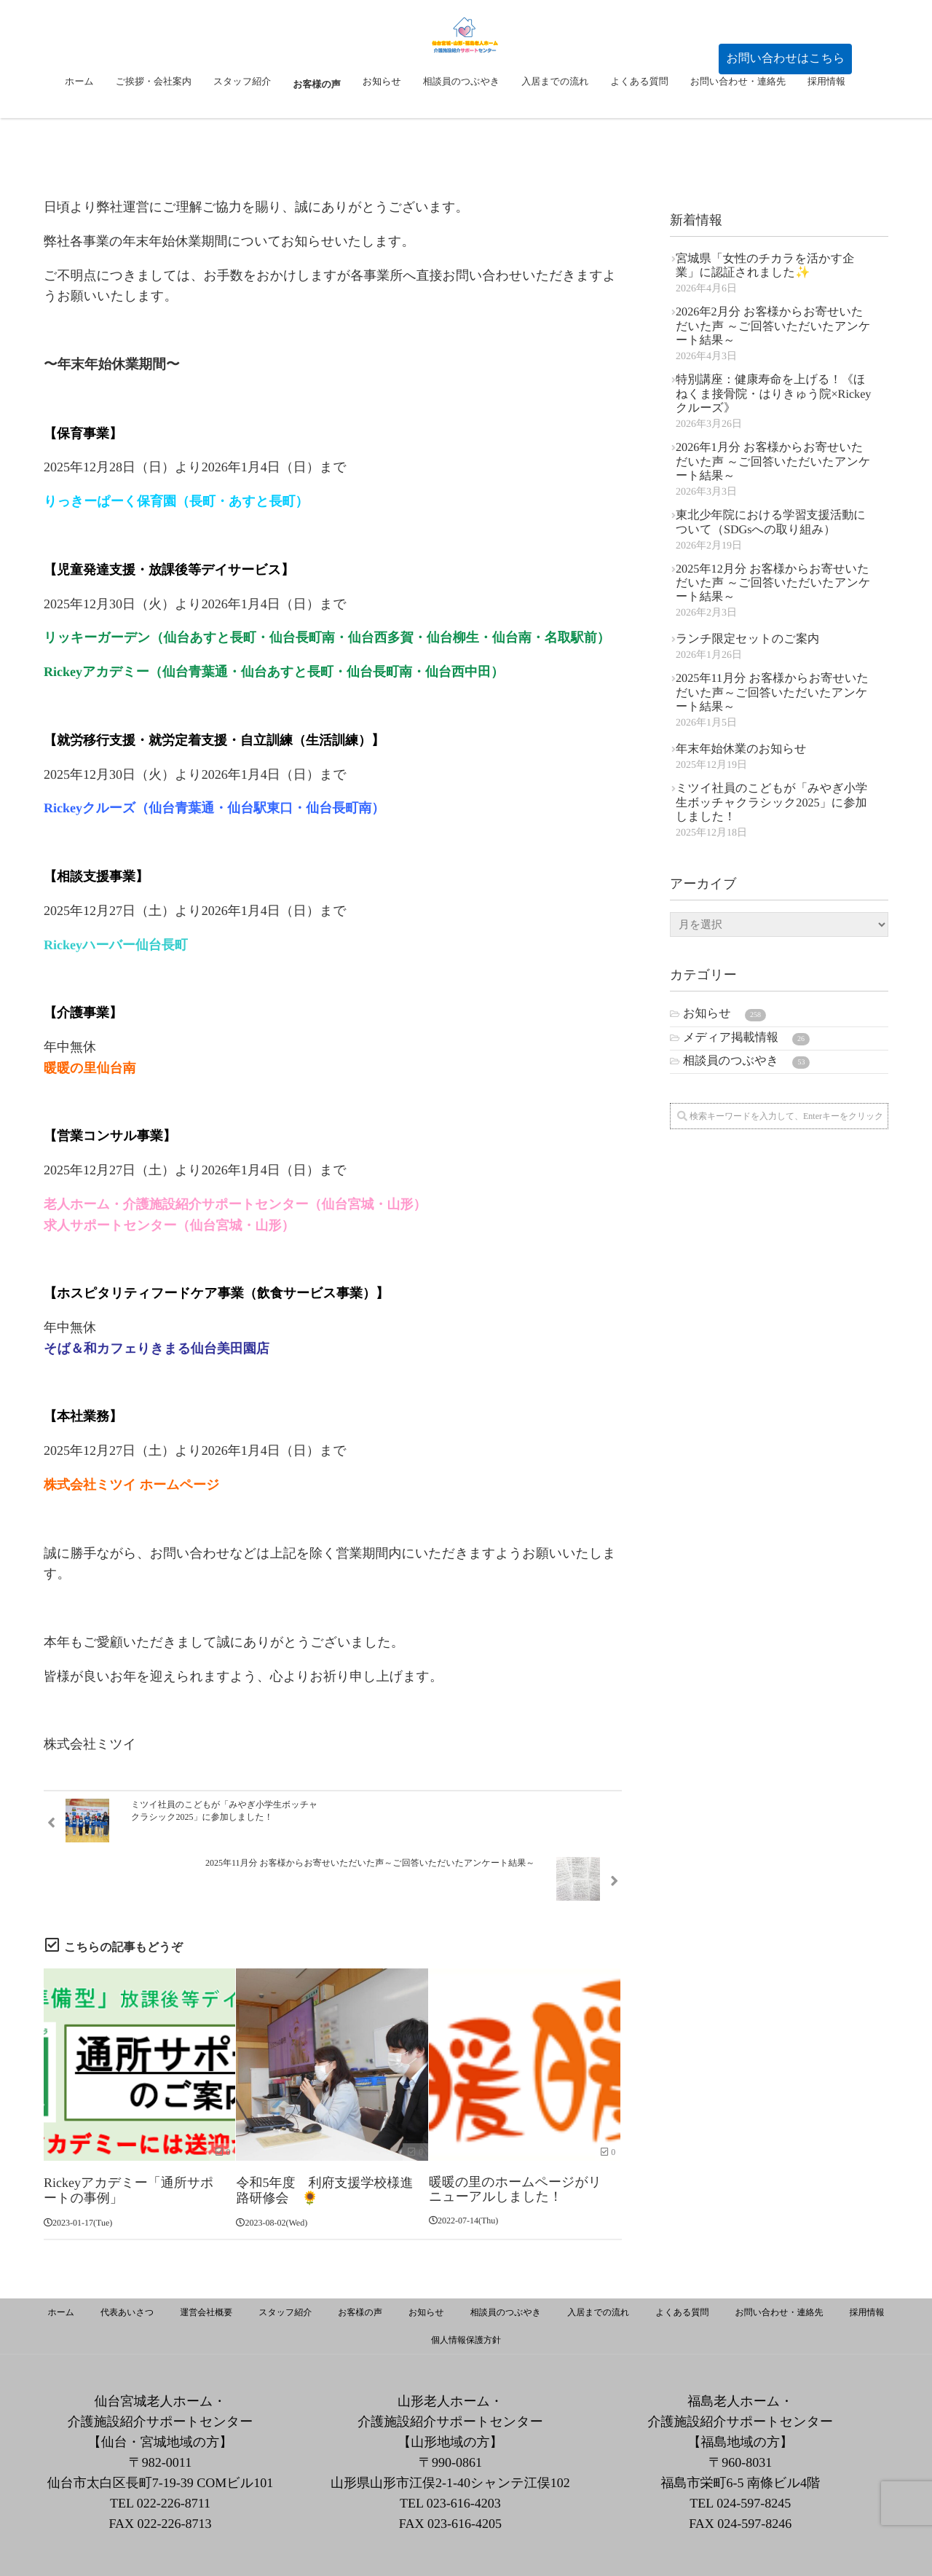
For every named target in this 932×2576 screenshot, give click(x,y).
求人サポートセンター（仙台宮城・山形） (169, 1225)
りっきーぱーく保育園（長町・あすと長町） (176, 501)
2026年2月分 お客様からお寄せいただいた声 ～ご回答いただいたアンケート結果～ (773, 326)
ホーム (79, 121)
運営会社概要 (206, 2261)
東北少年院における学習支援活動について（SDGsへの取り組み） (771, 521)
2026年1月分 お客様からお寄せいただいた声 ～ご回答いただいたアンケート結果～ (773, 461)
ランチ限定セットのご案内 (747, 638)
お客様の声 (317, 121)
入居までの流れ (554, 121)
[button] (785, 59)
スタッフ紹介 (242, 121)
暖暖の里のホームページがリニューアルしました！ (515, 2140)
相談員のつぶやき (461, 121)
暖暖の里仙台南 (89, 1068)
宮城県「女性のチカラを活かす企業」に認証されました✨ (765, 265)
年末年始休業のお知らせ (741, 748)
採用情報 (826, 121)
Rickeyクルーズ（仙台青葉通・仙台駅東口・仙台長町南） (214, 808)
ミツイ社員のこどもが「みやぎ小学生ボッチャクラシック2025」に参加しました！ (771, 802)
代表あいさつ (127, 2261)
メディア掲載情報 (746, 1038)
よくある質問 (639, 121)
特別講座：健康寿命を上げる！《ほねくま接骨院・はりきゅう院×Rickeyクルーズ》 (773, 394)
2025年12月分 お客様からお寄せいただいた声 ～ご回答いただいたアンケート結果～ (773, 583)
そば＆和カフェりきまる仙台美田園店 (156, 1348)
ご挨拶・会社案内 (153, 121)
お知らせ (382, 121)
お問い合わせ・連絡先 (738, 121)
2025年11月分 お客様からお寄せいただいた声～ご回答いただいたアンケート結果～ (772, 692)
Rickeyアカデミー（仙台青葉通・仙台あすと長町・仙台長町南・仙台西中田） (274, 671)
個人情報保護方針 (466, 2289)
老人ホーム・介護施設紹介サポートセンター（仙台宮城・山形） (235, 1204)
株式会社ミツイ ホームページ (131, 1484)
